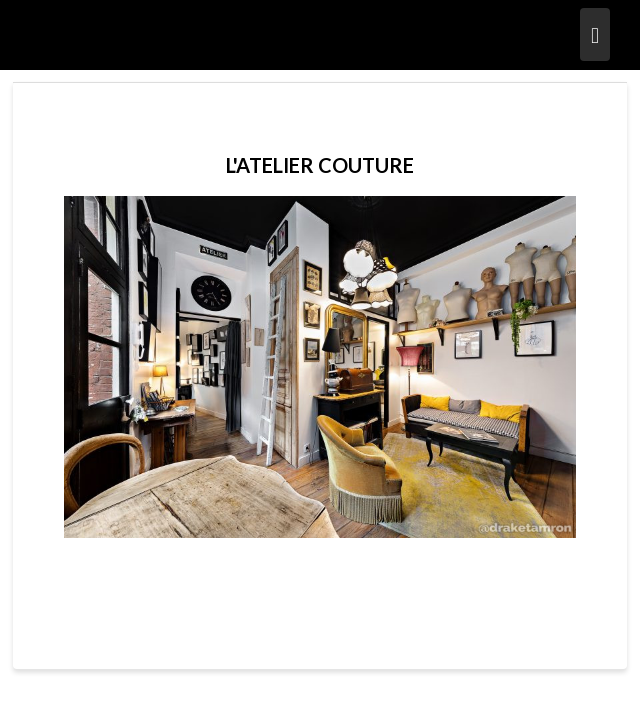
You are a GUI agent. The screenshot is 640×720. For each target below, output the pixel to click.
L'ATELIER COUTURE (320, 165)
